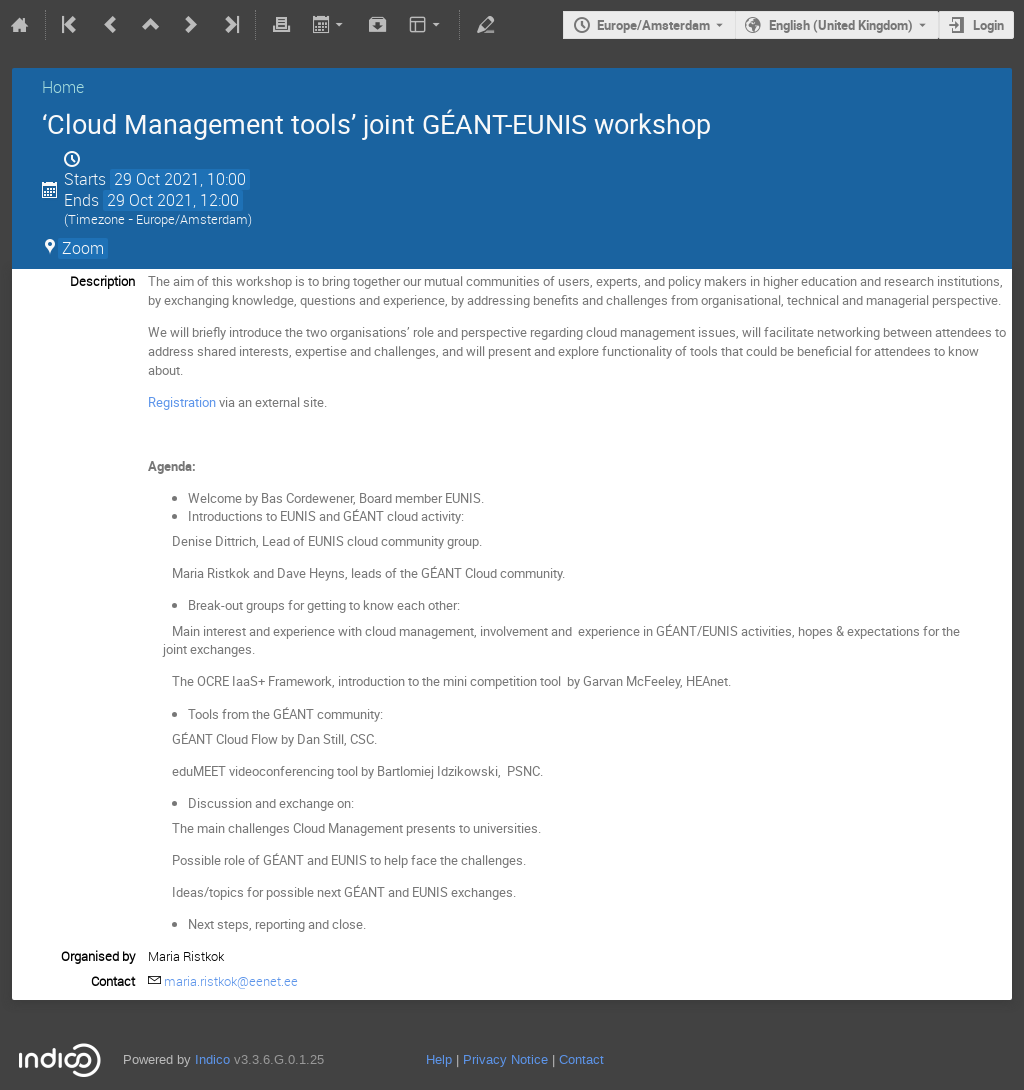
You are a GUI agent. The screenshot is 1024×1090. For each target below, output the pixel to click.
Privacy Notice (505, 1059)
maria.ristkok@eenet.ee (231, 981)
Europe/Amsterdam (653, 25)
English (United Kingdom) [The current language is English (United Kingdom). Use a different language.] (841, 25)
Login (988, 25)
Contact (581, 1059)
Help (439, 1059)
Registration (182, 402)
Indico (212, 1059)
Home (63, 87)
